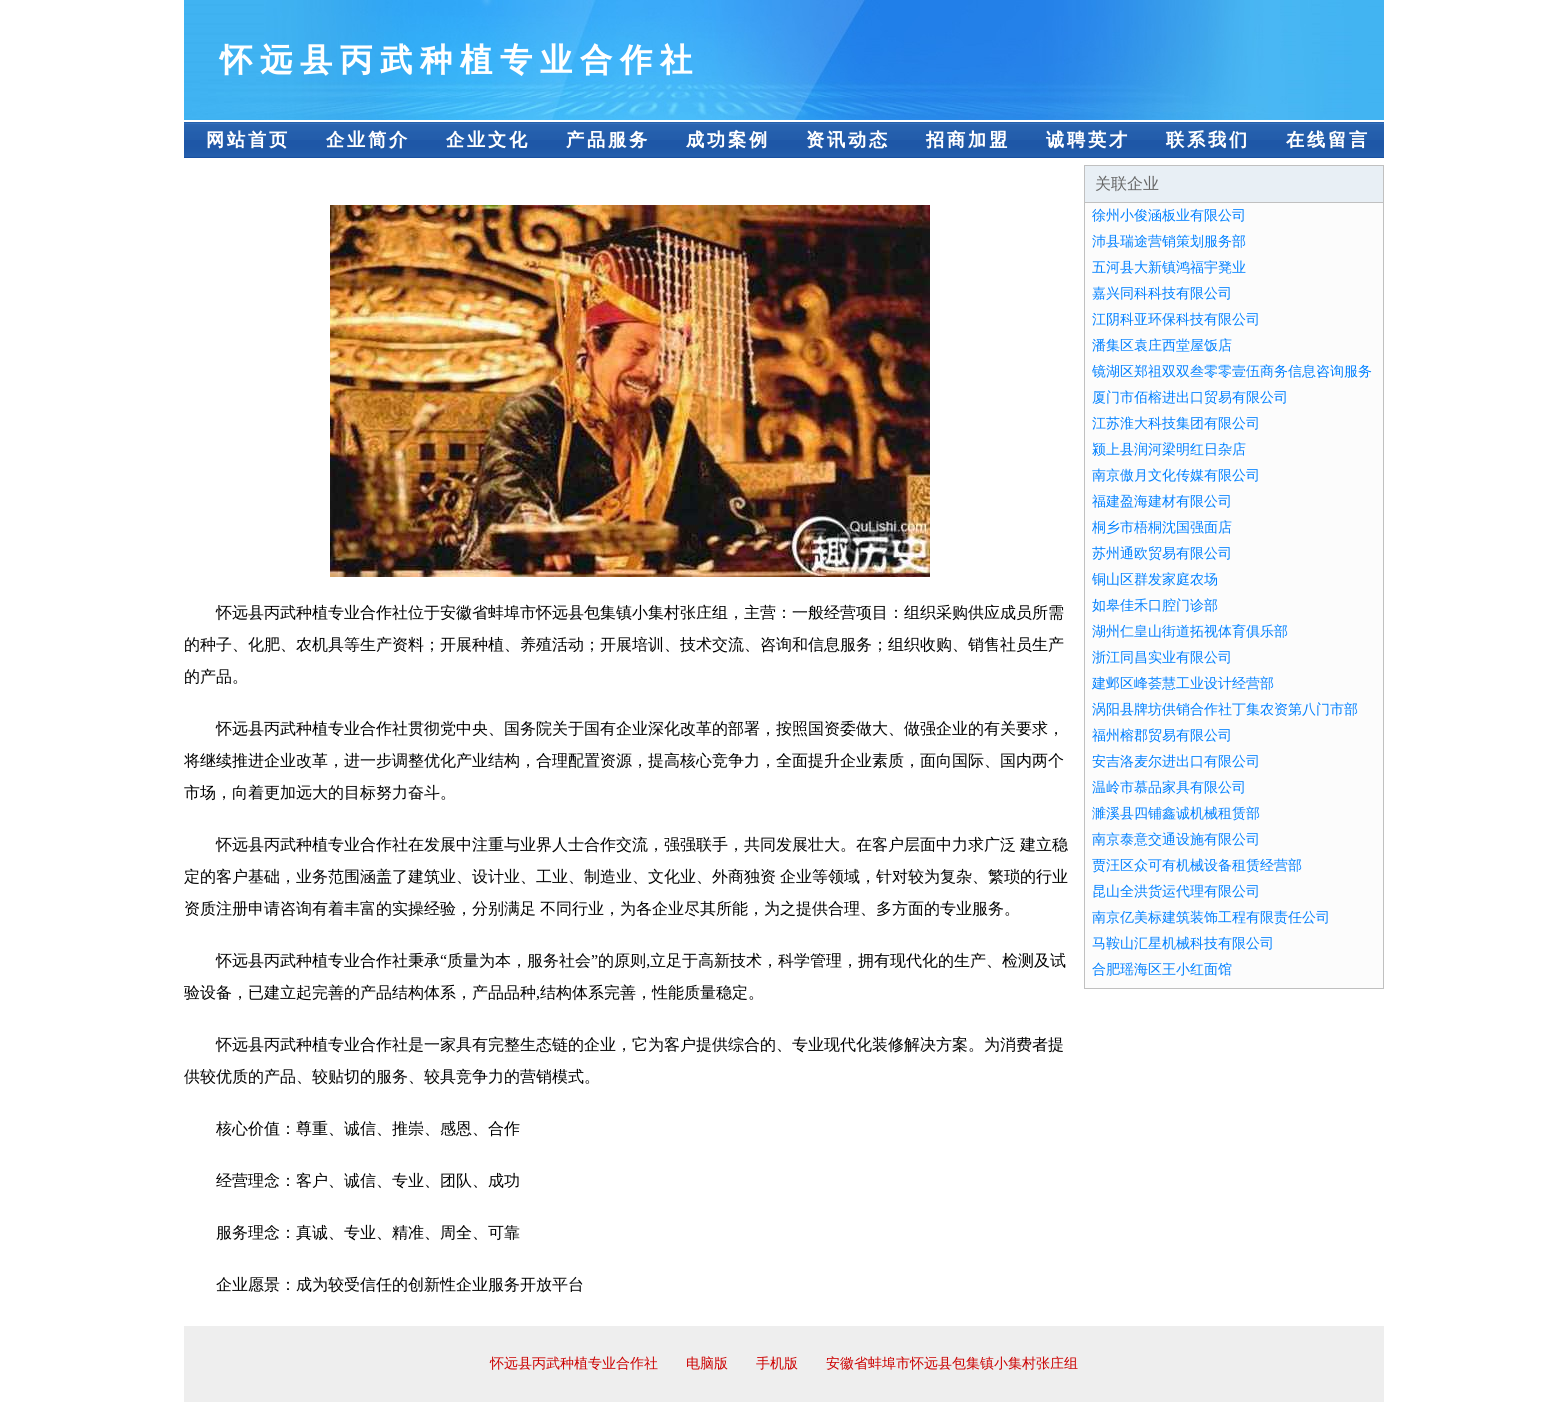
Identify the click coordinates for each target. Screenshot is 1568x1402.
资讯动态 (848, 140)
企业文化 (488, 140)
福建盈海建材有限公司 (1162, 501)
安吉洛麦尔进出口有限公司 (1176, 761)
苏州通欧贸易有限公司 (1162, 553)
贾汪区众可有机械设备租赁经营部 (1197, 865)
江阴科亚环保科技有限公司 (1176, 319)
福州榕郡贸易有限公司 (1162, 735)
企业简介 (368, 140)
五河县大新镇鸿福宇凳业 (1169, 267)
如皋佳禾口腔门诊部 (1155, 605)
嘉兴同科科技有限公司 (1162, 293)
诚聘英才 (1088, 140)
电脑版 (707, 1363)
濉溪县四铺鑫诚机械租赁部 (1176, 813)
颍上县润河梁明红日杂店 (1169, 449)
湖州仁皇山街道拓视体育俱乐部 (1190, 631)
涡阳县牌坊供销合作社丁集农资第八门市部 (1225, 709)
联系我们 (1208, 140)
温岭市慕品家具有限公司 (1169, 787)
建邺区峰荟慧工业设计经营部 (1183, 683)
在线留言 (1328, 140)
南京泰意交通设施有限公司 (1176, 839)
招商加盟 (968, 140)
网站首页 (248, 140)
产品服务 (608, 140)
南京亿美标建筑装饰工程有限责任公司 (1211, 917)
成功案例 (728, 140)
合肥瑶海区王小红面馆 (1162, 969)
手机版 (777, 1363)
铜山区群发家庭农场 (1155, 579)
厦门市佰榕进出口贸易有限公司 (1190, 397)
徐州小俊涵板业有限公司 (1169, 215)
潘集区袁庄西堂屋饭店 (1162, 345)
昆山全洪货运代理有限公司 (1176, 891)
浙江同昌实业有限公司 (1162, 657)
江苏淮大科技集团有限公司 (1176, 423)
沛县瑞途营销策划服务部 (1169, 241)
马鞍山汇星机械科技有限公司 (1183, 943)
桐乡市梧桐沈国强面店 (1162, 527)
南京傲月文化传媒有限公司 (1176, 475)
